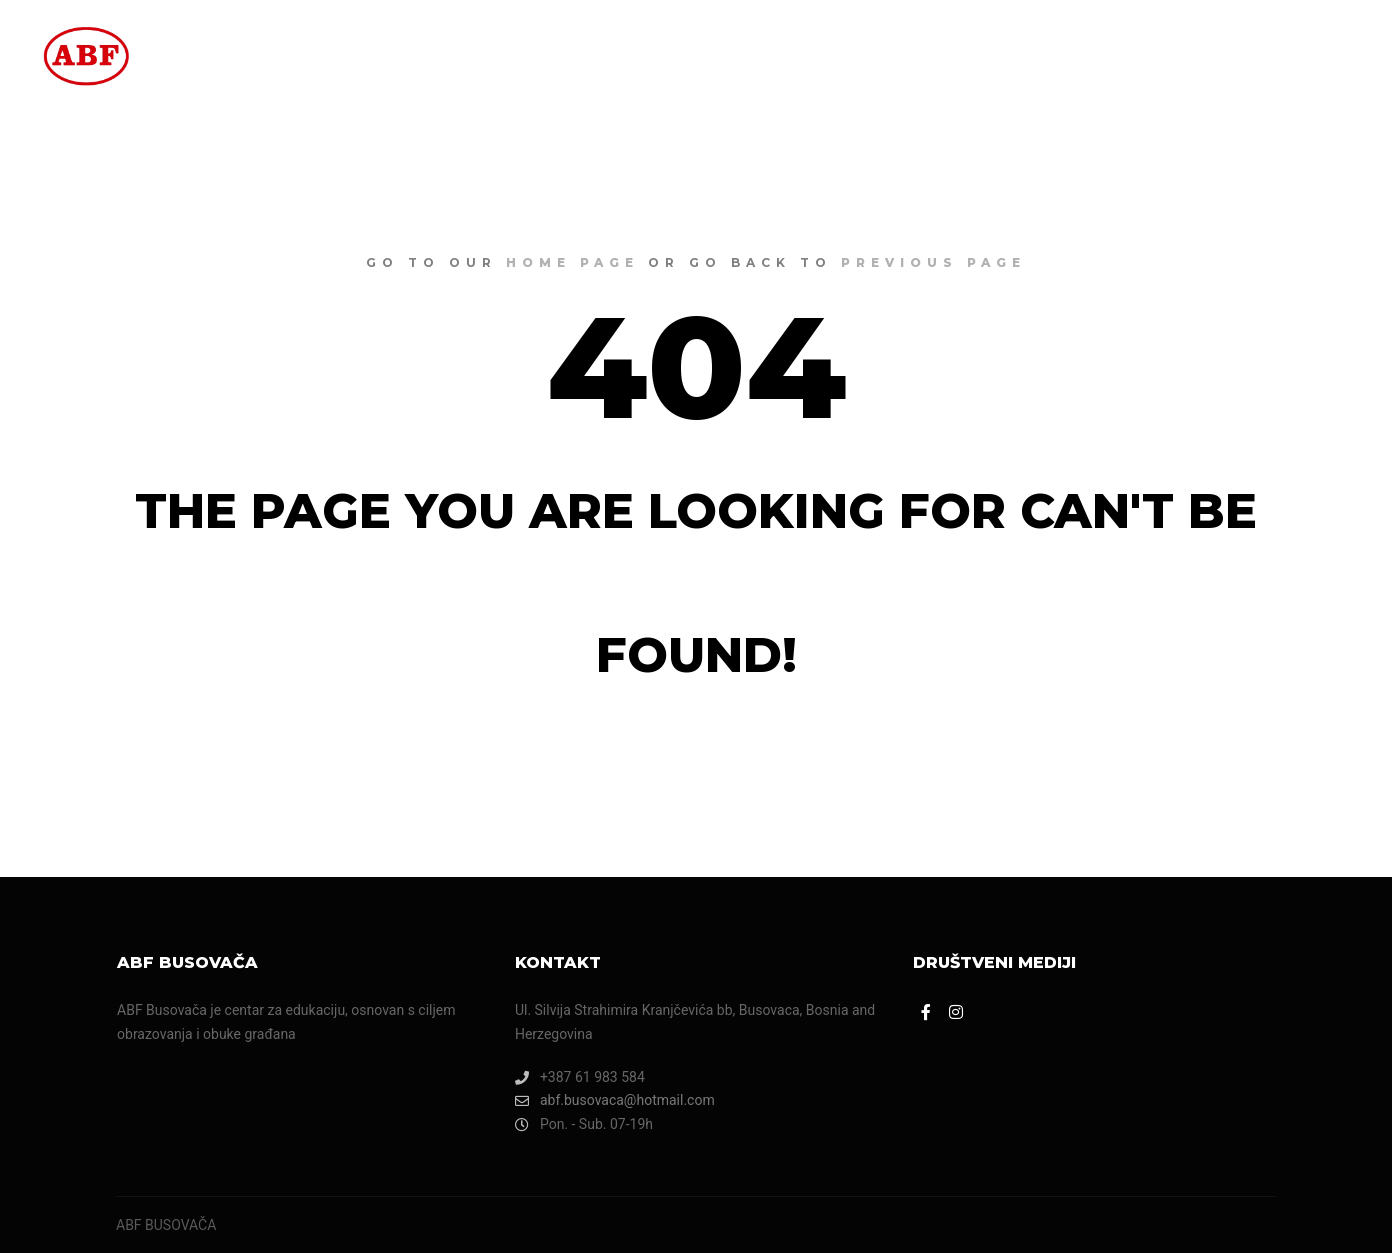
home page (572, 262)
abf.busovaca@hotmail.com (615, 1100)
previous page (933, 262)
